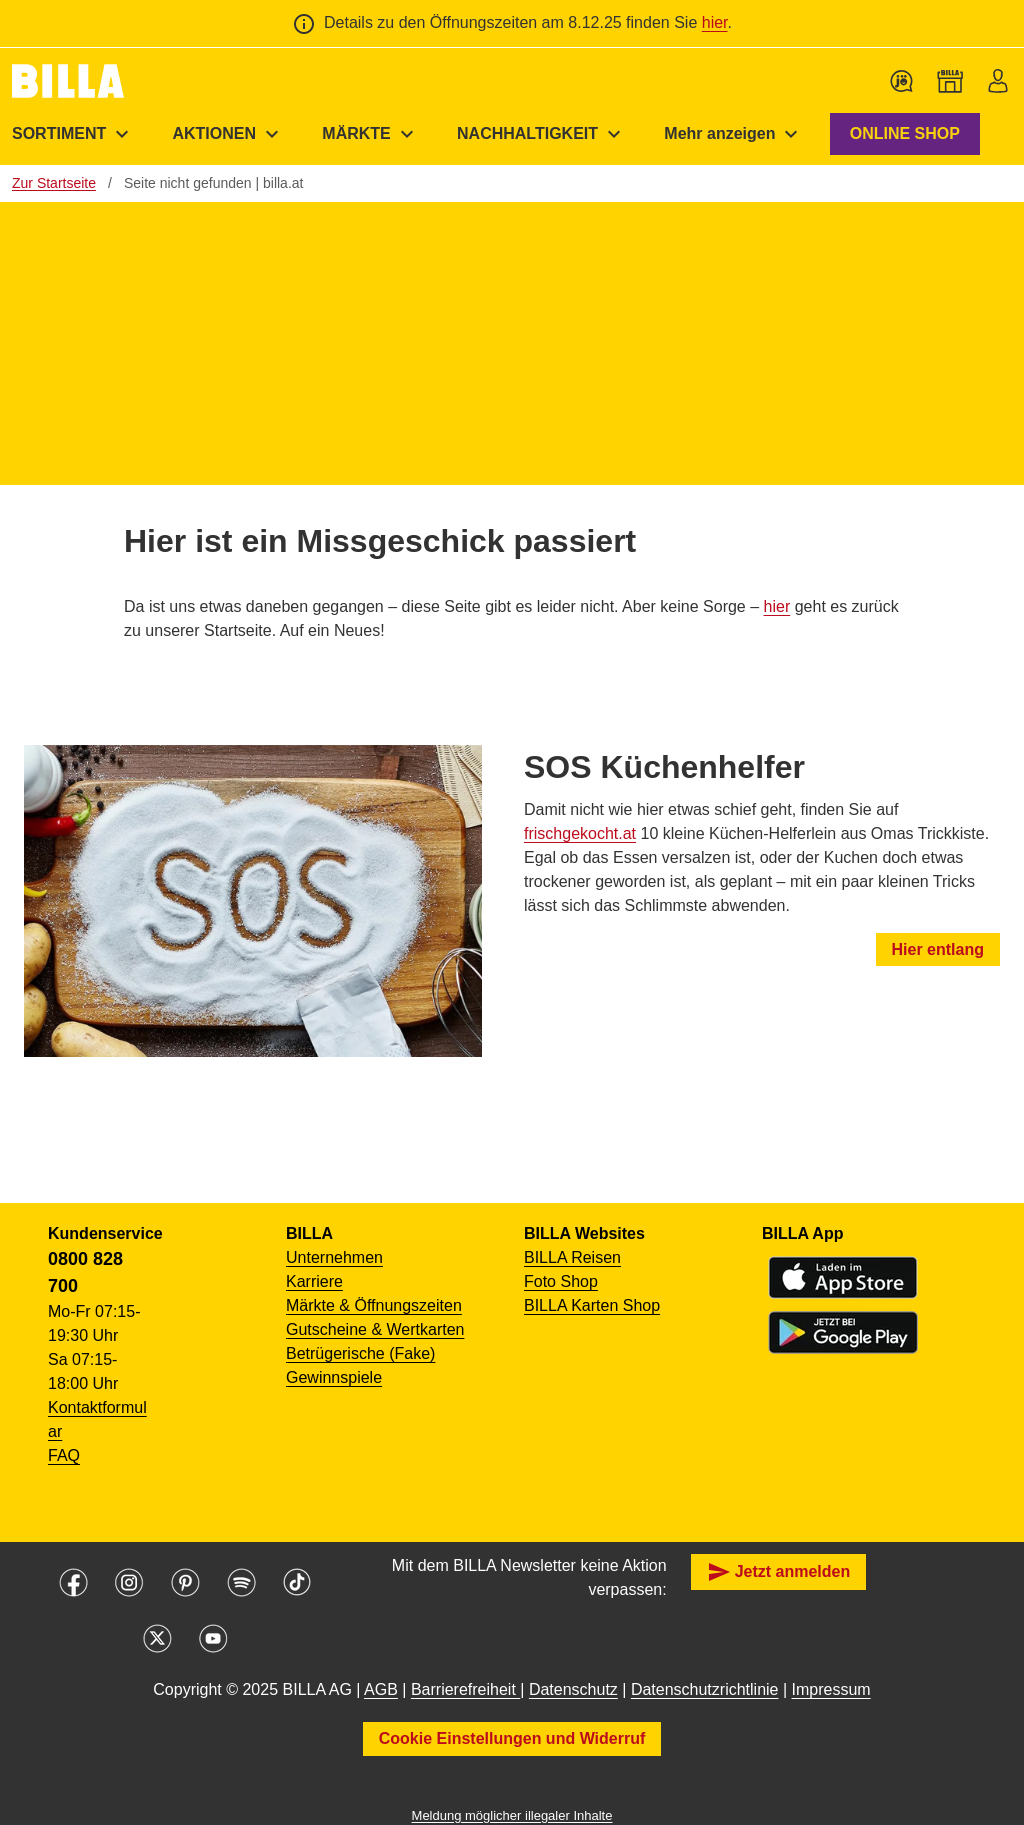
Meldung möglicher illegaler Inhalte (512, 1815)
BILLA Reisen (572, 1257)
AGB (381, 1689)
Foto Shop (561, 1281)
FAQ (64, 1455)
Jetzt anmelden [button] (779, 1572)
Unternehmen (334, 1257)
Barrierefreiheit (465, 1689)
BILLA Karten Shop (592, 1305)
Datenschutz (573, 1689)
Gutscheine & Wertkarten (375, 1329)
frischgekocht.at (580, 833)
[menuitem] (228, 134)
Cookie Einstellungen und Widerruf (512, 1738)
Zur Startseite (54, 183)
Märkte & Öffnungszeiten (374, 1305)
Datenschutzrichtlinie (705, 1689)
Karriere (314, 1281)
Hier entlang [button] (938, 949)
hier (715, 22)
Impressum (831, 1689)
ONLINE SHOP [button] (905, 133)
